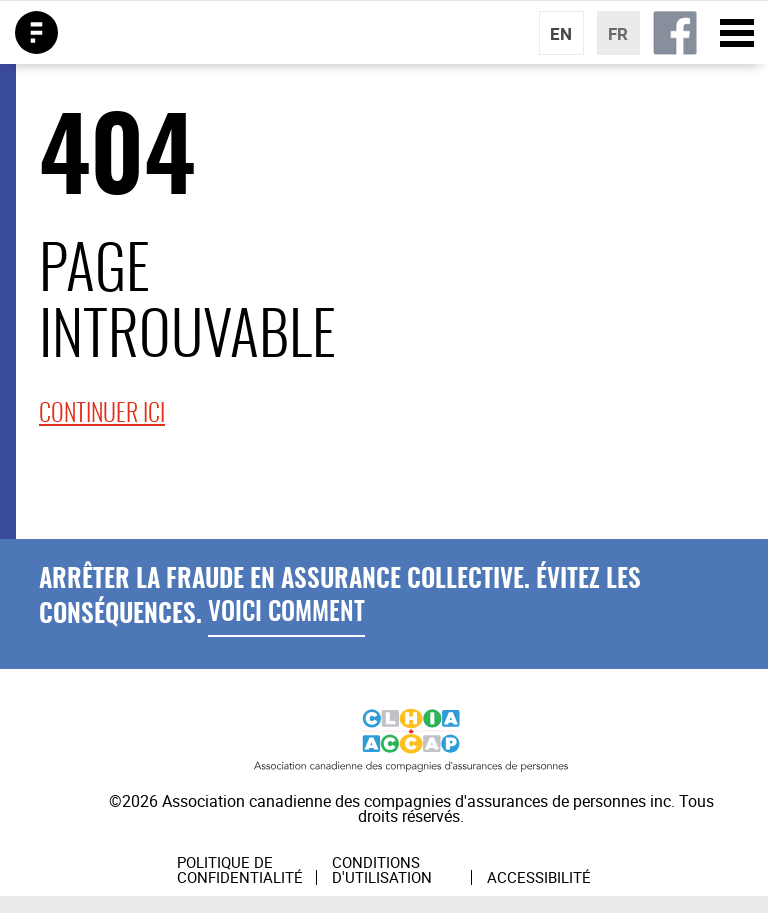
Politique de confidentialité (240, 869)
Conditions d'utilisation (382, 869)
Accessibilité (539, 878)
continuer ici (102, 415)
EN (561, 33)
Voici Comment (286, 613)
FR (618, 33)
